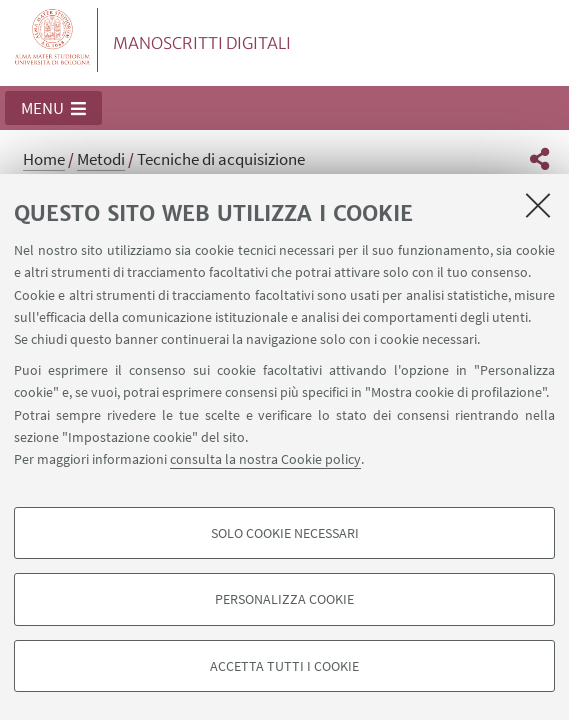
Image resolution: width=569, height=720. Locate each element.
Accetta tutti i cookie (284, 666)
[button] (53, 108)
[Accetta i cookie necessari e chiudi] (538, 205)
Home (44, 159)
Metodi (101, 159)
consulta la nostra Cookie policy (265, 459)
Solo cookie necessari (285, 533)
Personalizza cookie (284, 599)
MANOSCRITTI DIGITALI (202, 43)
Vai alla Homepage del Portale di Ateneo (53, 40)
